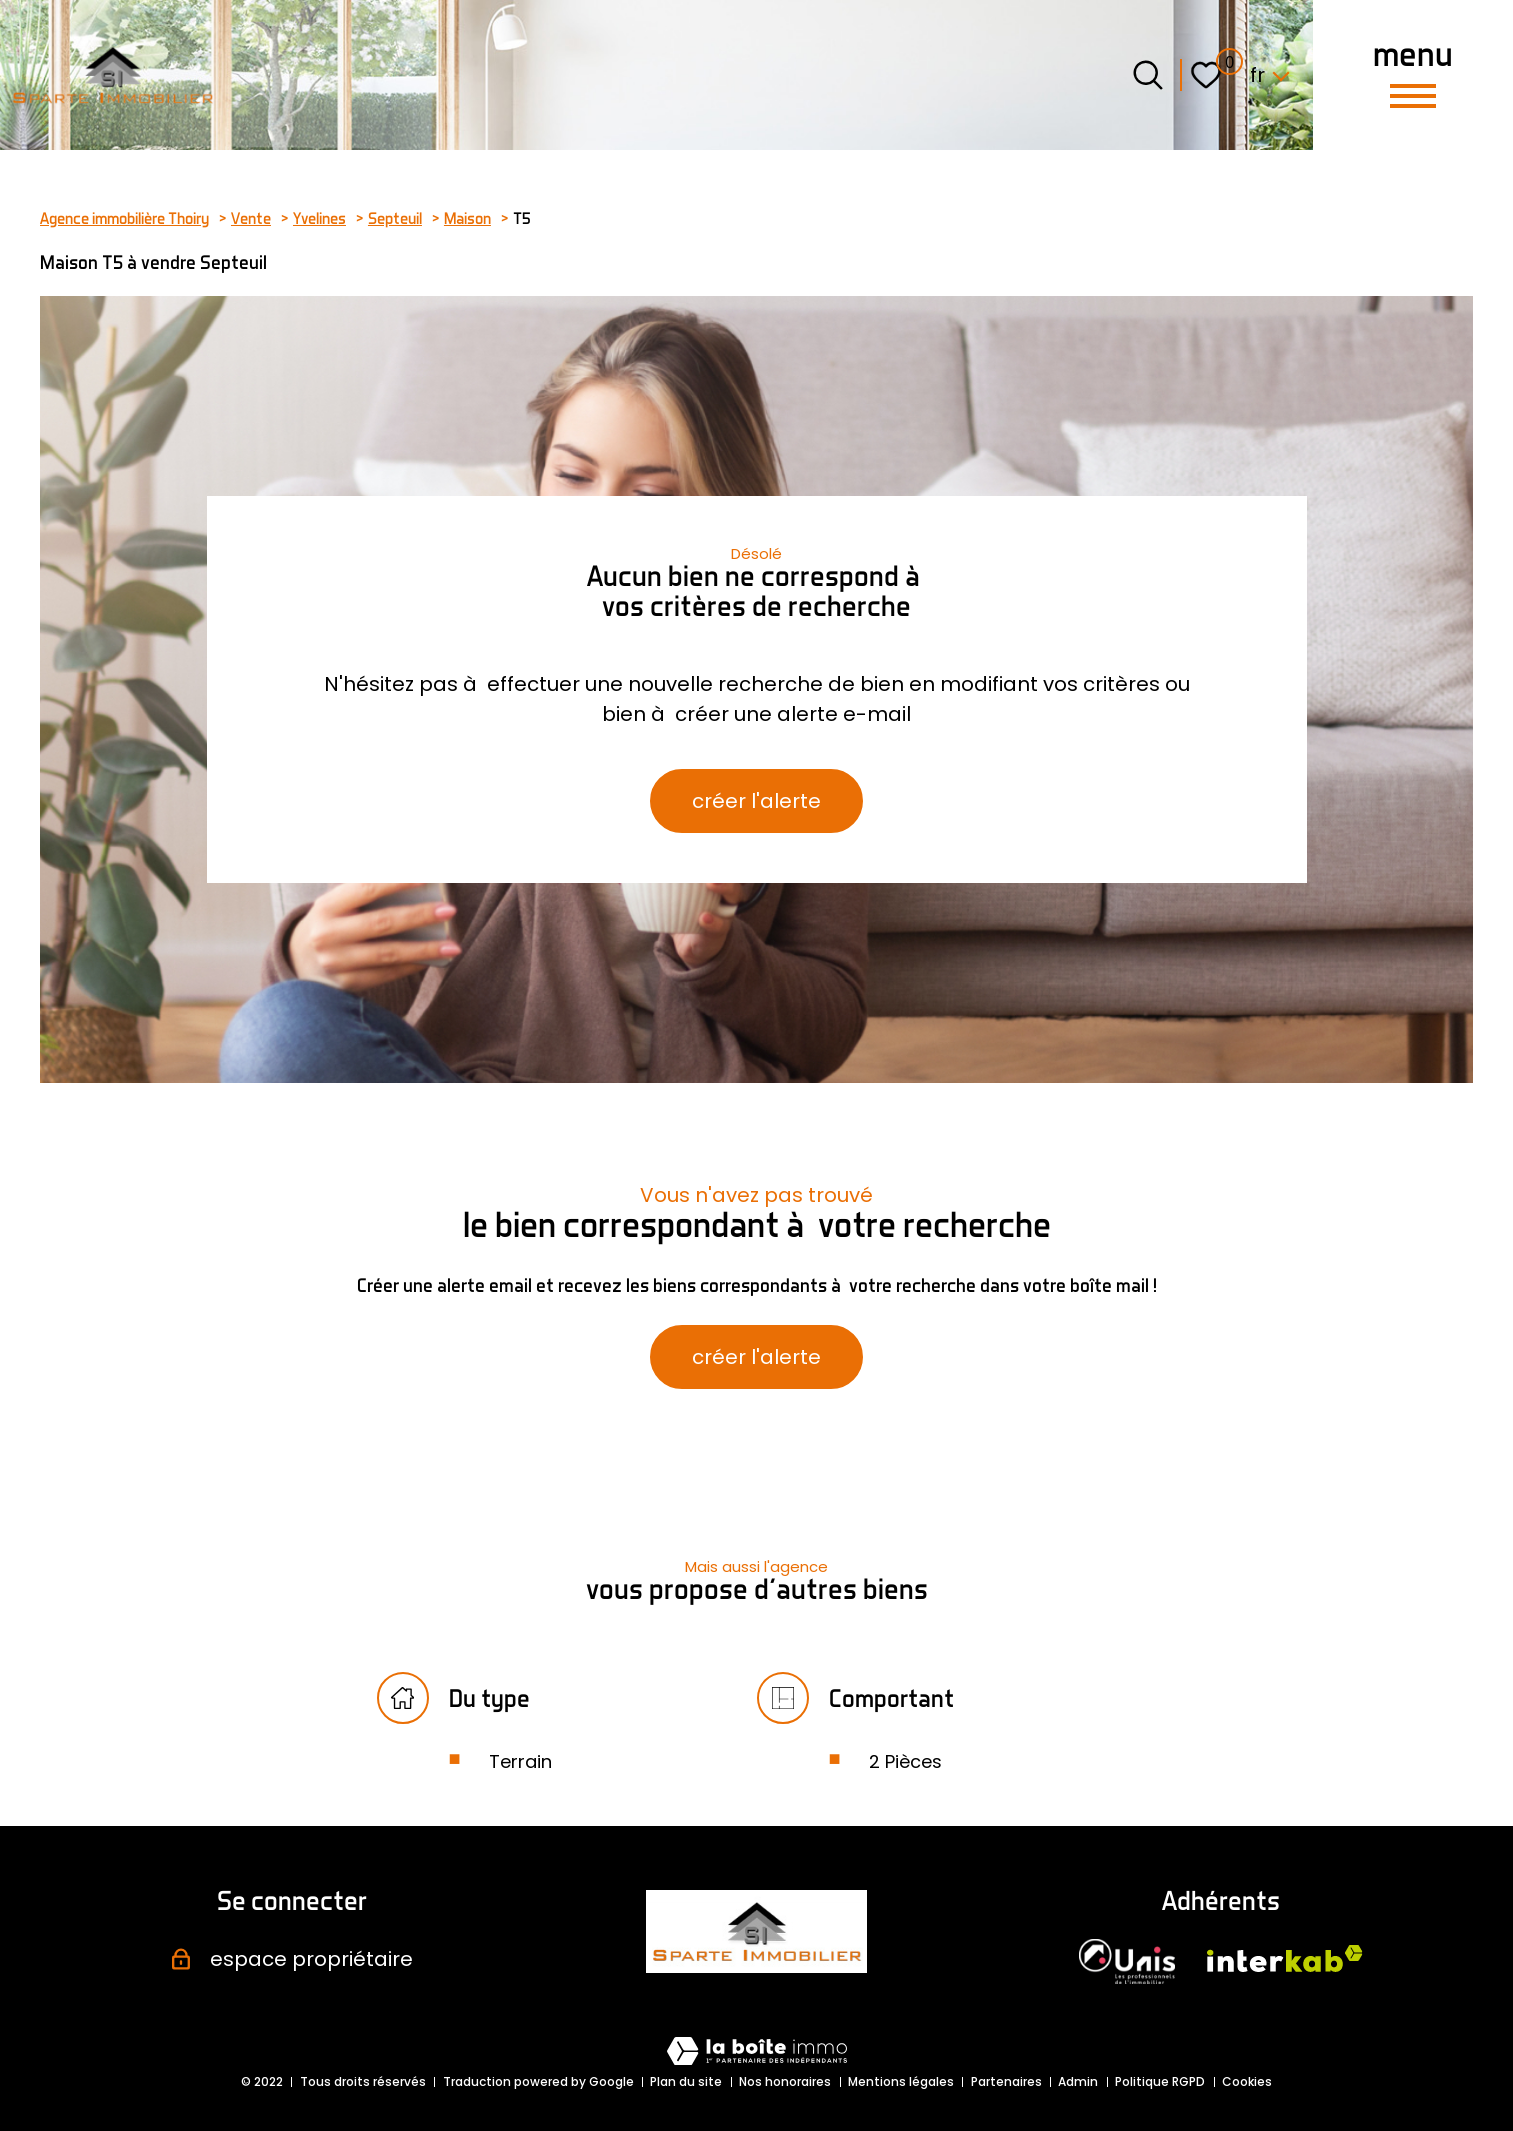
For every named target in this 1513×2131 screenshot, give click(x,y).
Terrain (520, 1761)
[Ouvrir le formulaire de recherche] (1148, 75)
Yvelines (319, 218)
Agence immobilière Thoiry (124, 218)
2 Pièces (905, 1761)
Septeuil (395, 218)
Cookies (1247, 2081)
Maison (467, 218)
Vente (251, 218)
